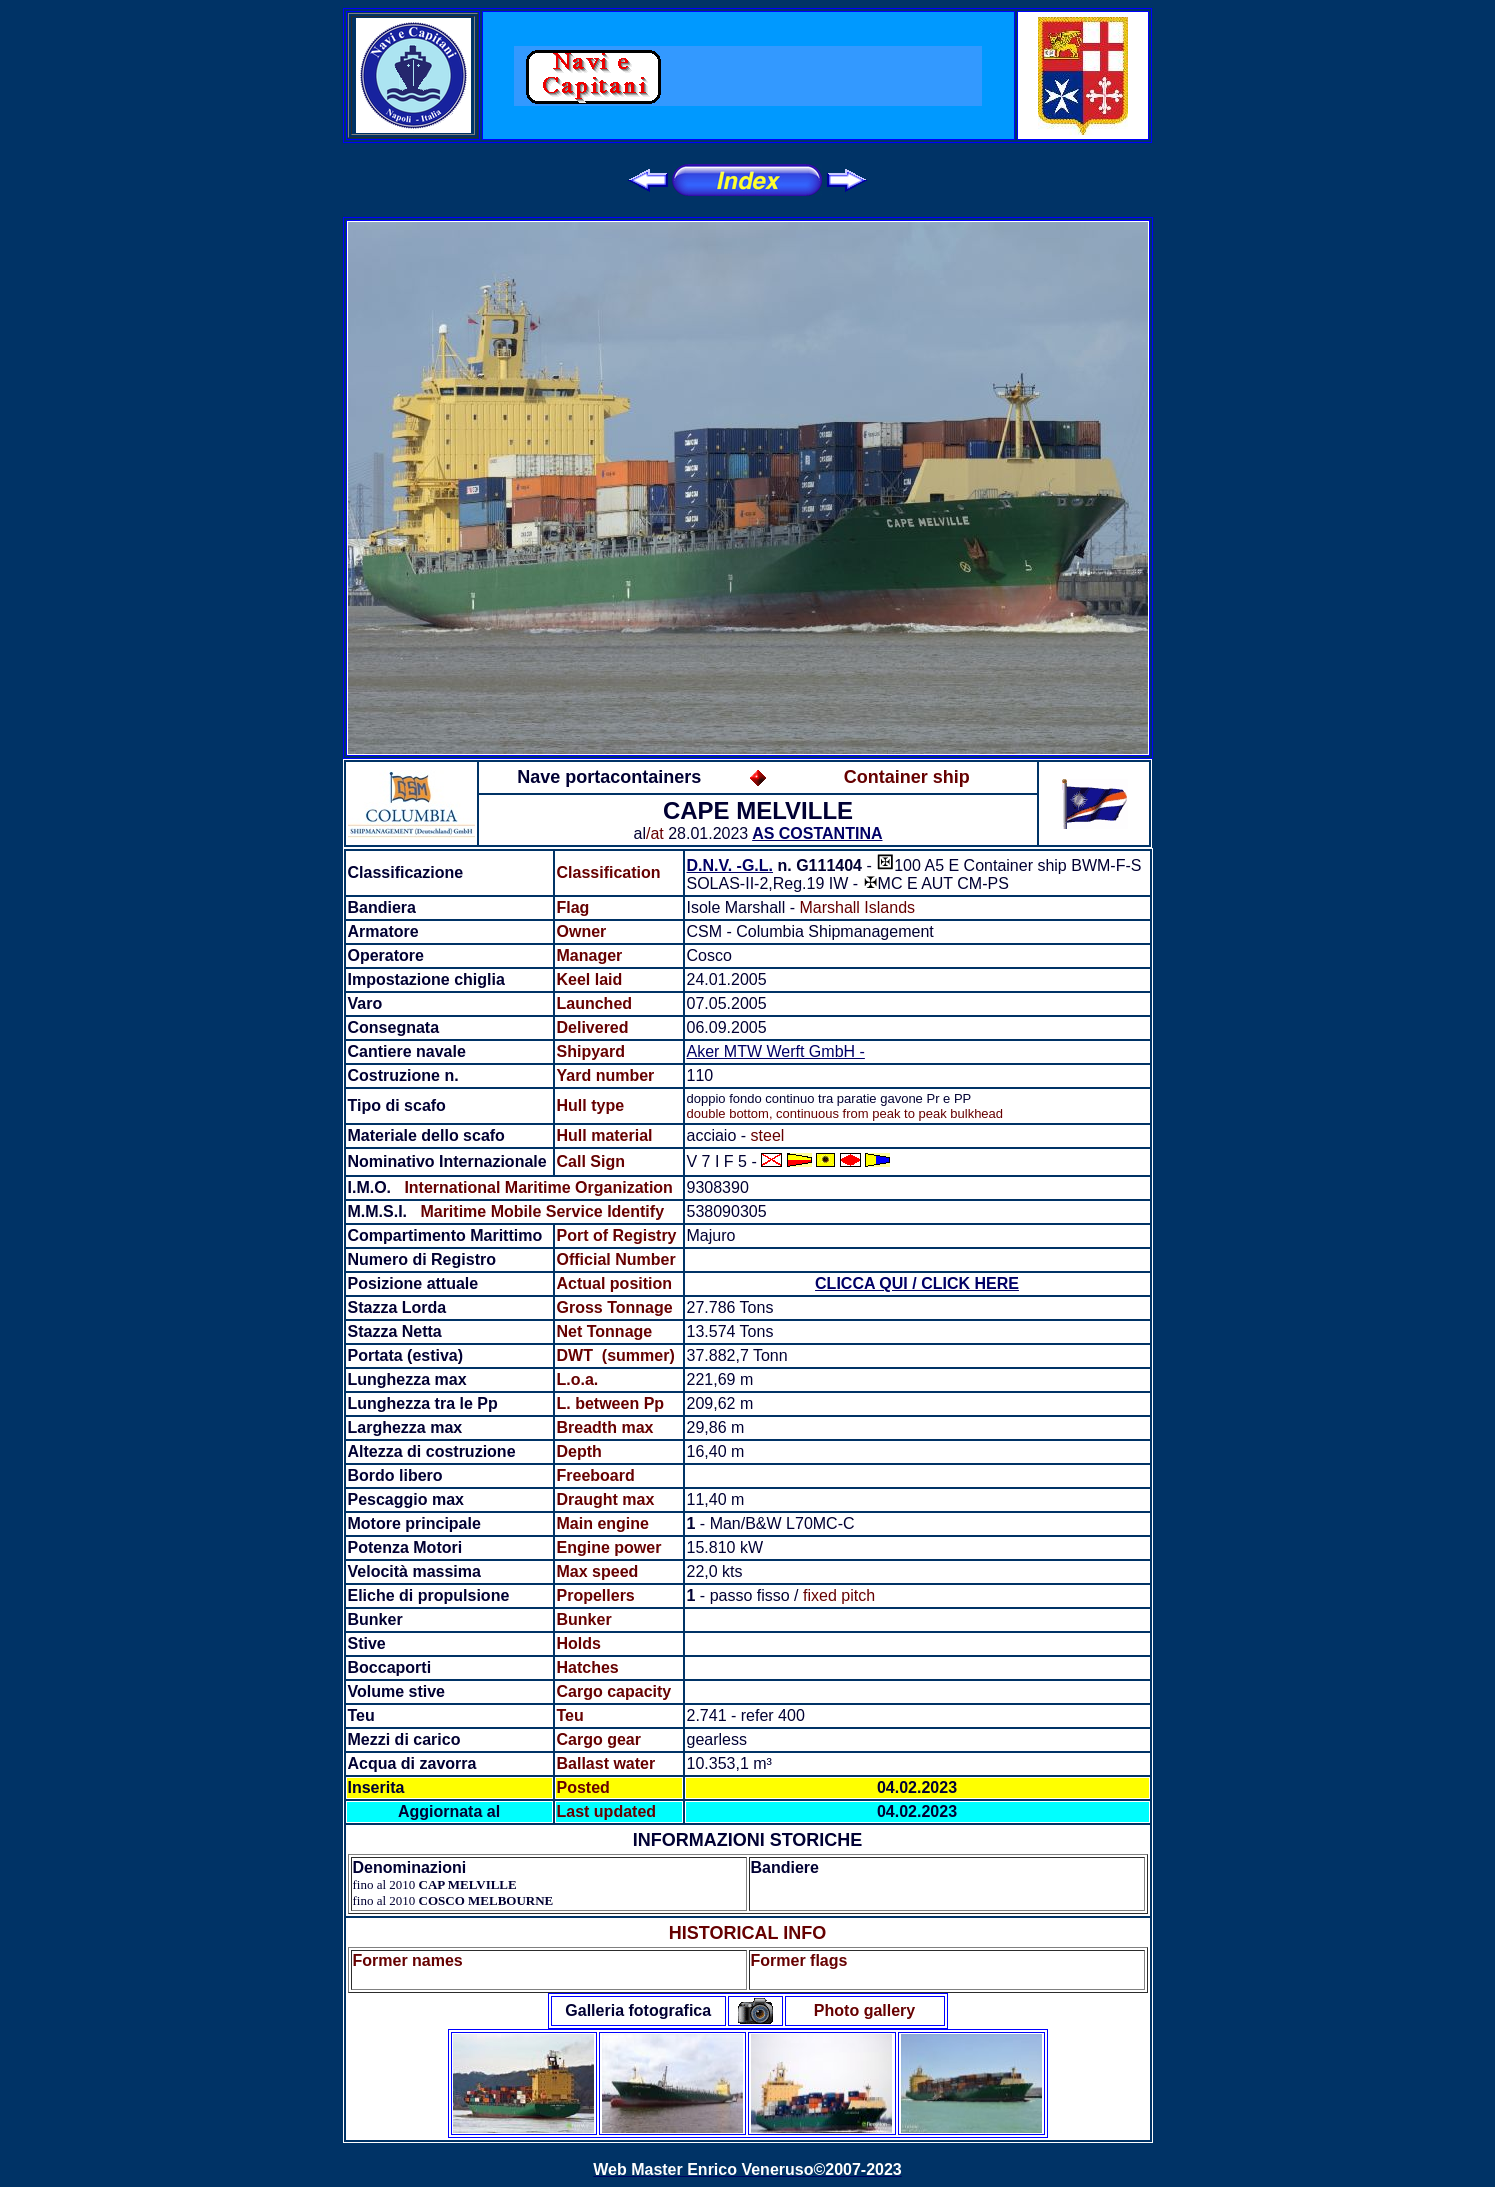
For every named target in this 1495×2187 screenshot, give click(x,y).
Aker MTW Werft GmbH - (776, 1051)
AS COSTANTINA (817, 833)
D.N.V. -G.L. (730, 865)
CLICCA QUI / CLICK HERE (917, 1283)
